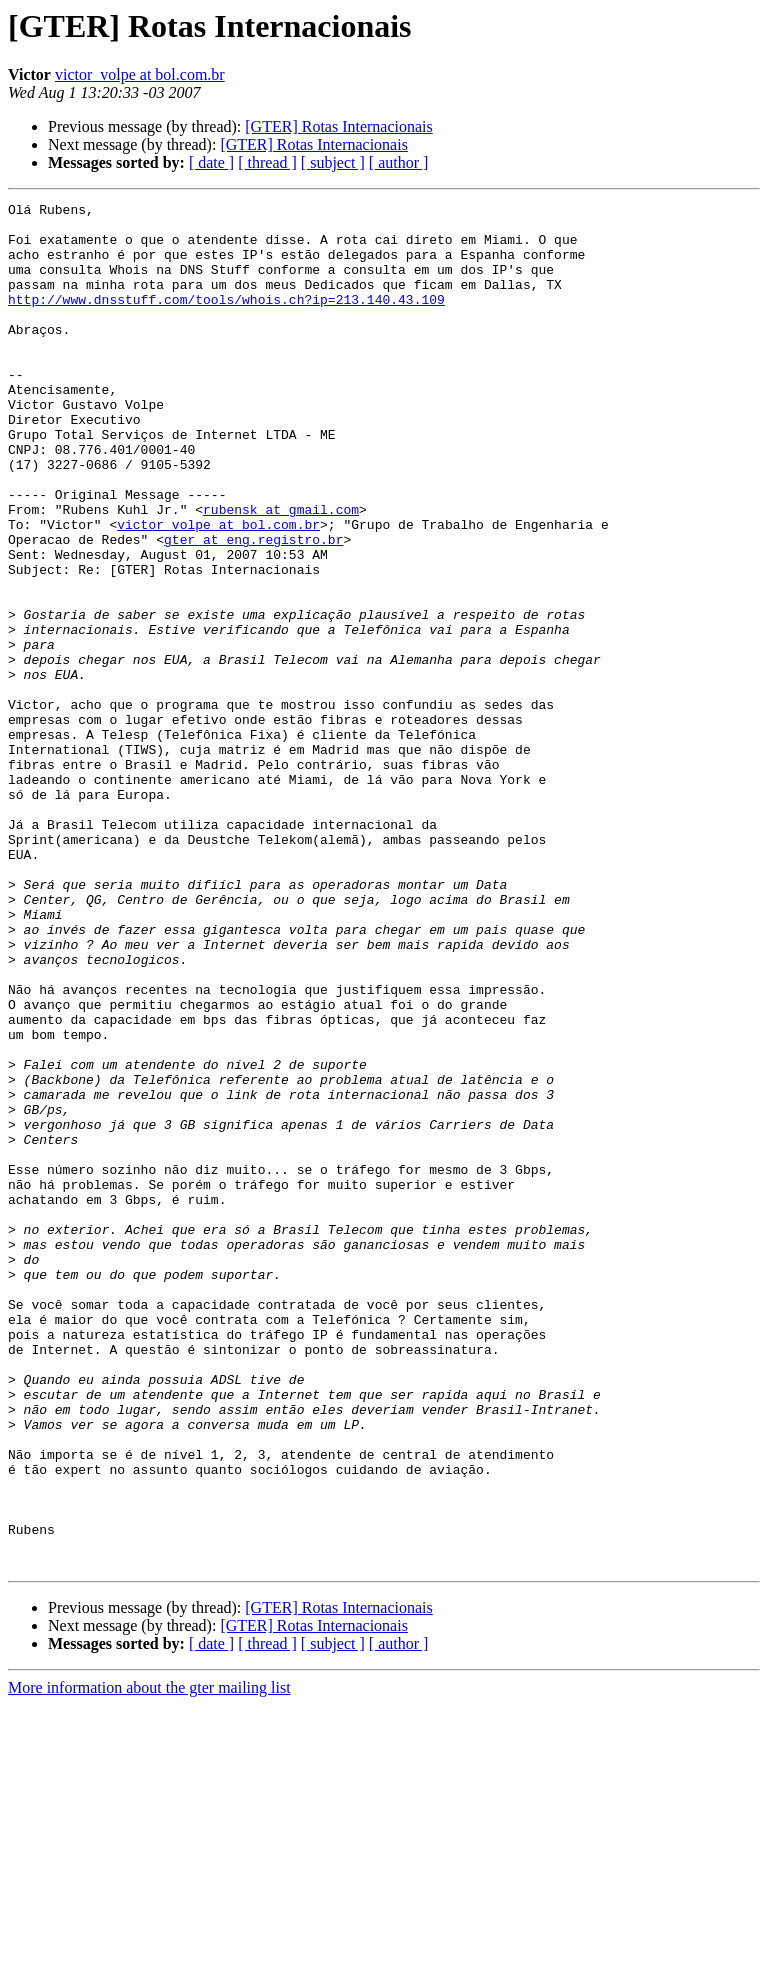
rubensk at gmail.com (281, 572)
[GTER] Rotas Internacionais (339, 126)
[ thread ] (267, 162)
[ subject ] (333, 162)
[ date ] (211, 162)
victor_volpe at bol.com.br (140, 74)
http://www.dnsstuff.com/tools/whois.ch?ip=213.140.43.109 (226, 320)
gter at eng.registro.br (253, 608)
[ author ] (399, 162)
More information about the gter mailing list (149, 1960)
